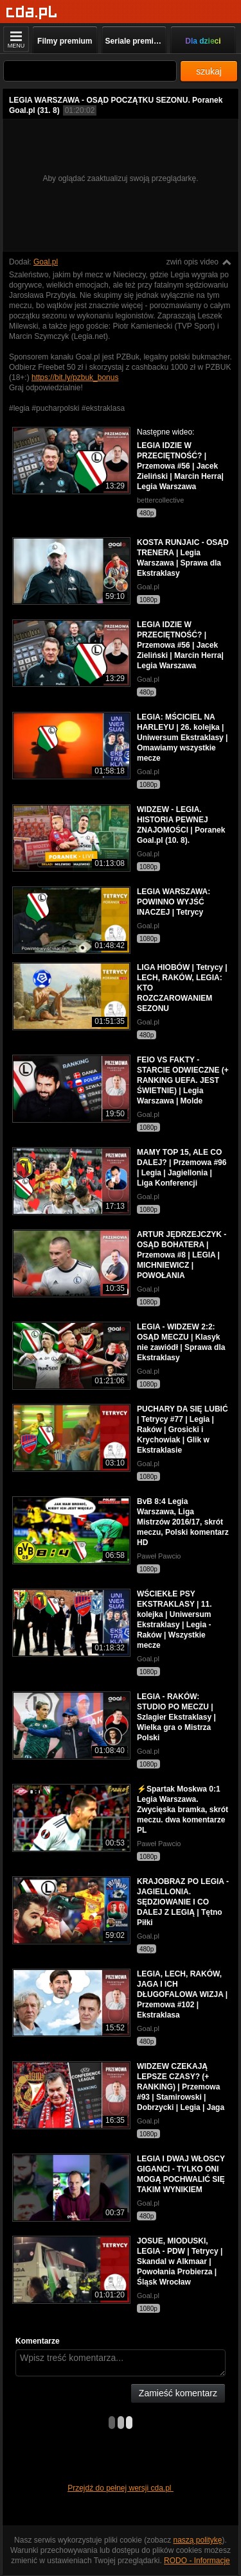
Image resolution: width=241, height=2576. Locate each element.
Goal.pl (45, 261)
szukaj (209, 71)
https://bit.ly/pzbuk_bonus (74, 377)
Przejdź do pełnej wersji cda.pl (120, 2488)
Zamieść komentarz (178, 2393)
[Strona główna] (31, 12)
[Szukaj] (90, 71)
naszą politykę (198, 2540)
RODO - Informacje (197, 2560)
